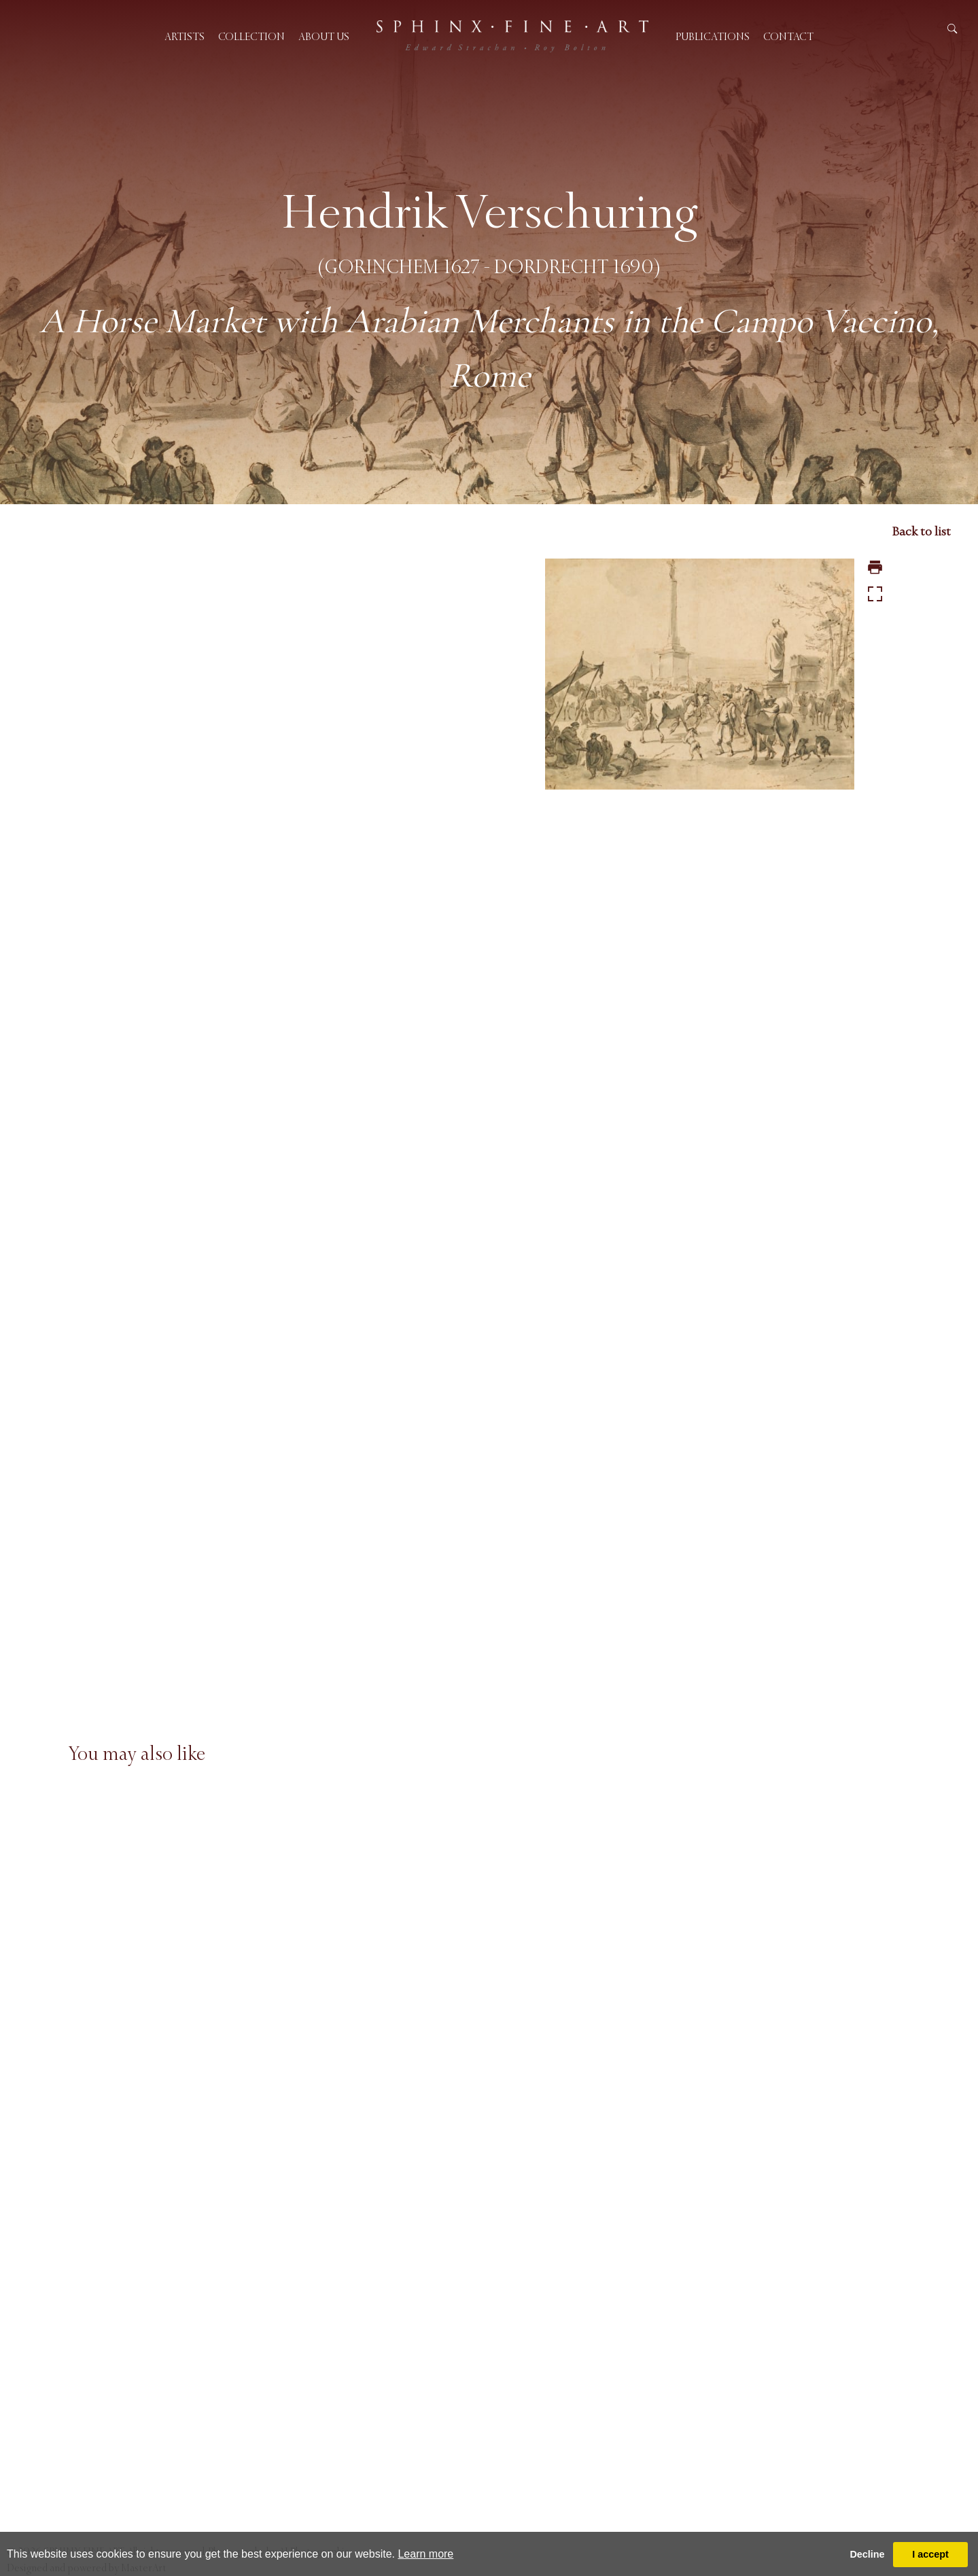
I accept (930, 2554)
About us (323, 36)
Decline (867, 2554)
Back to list (921, 531)
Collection (251, 36)
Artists (184, 36)
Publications (713, 36)
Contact (788, 36)
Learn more (425, 2554)
